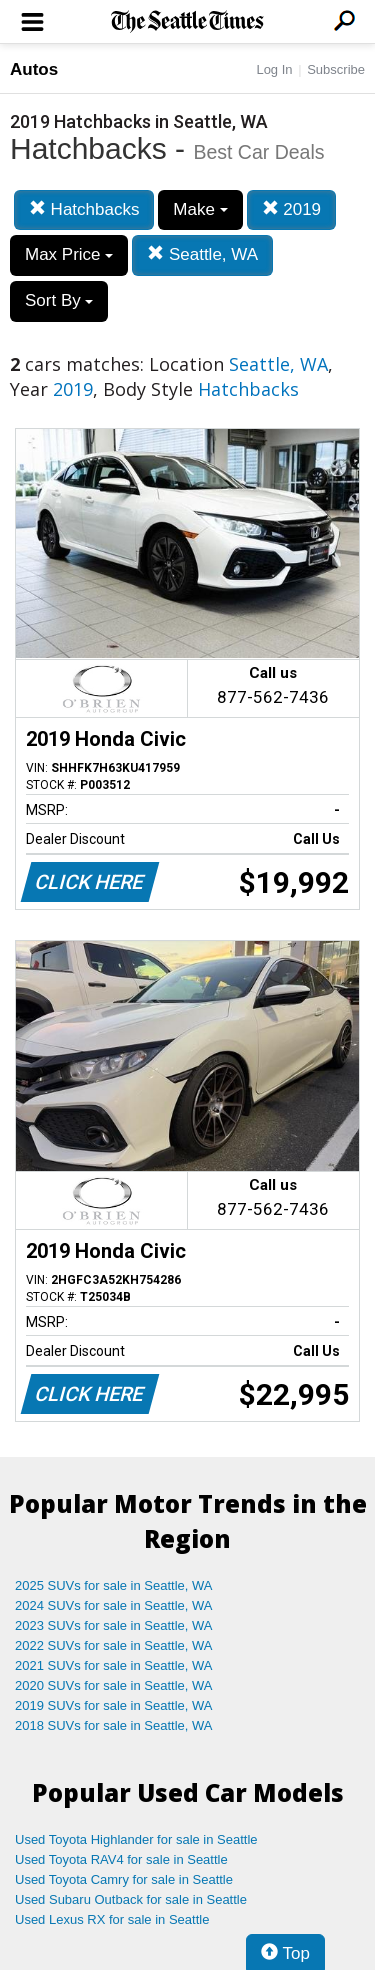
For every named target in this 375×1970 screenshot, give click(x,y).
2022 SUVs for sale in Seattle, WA (114, 1645)
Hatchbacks (84, 209)
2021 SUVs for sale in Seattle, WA (114, 1665)
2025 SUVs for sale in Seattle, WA (114, 1585)
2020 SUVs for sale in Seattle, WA (114, 1685)
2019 (292, 209)
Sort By (59, 300)
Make (200, 209)
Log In (274, 69)
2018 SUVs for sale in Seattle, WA (114, 1725)
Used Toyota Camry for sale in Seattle (124, 1879)
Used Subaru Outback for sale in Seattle (131, 1899)
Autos (34, 69)
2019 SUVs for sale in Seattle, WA (114, 1705)
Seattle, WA (202, 254)
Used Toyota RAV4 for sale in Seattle (121, 1859)
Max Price (69, 254)
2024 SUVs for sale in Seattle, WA (114, 1605)
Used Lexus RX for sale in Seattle (112, 1919)
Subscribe (336, 69)
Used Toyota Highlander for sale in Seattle (136, 1839)
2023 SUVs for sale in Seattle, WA (114, 1625)
